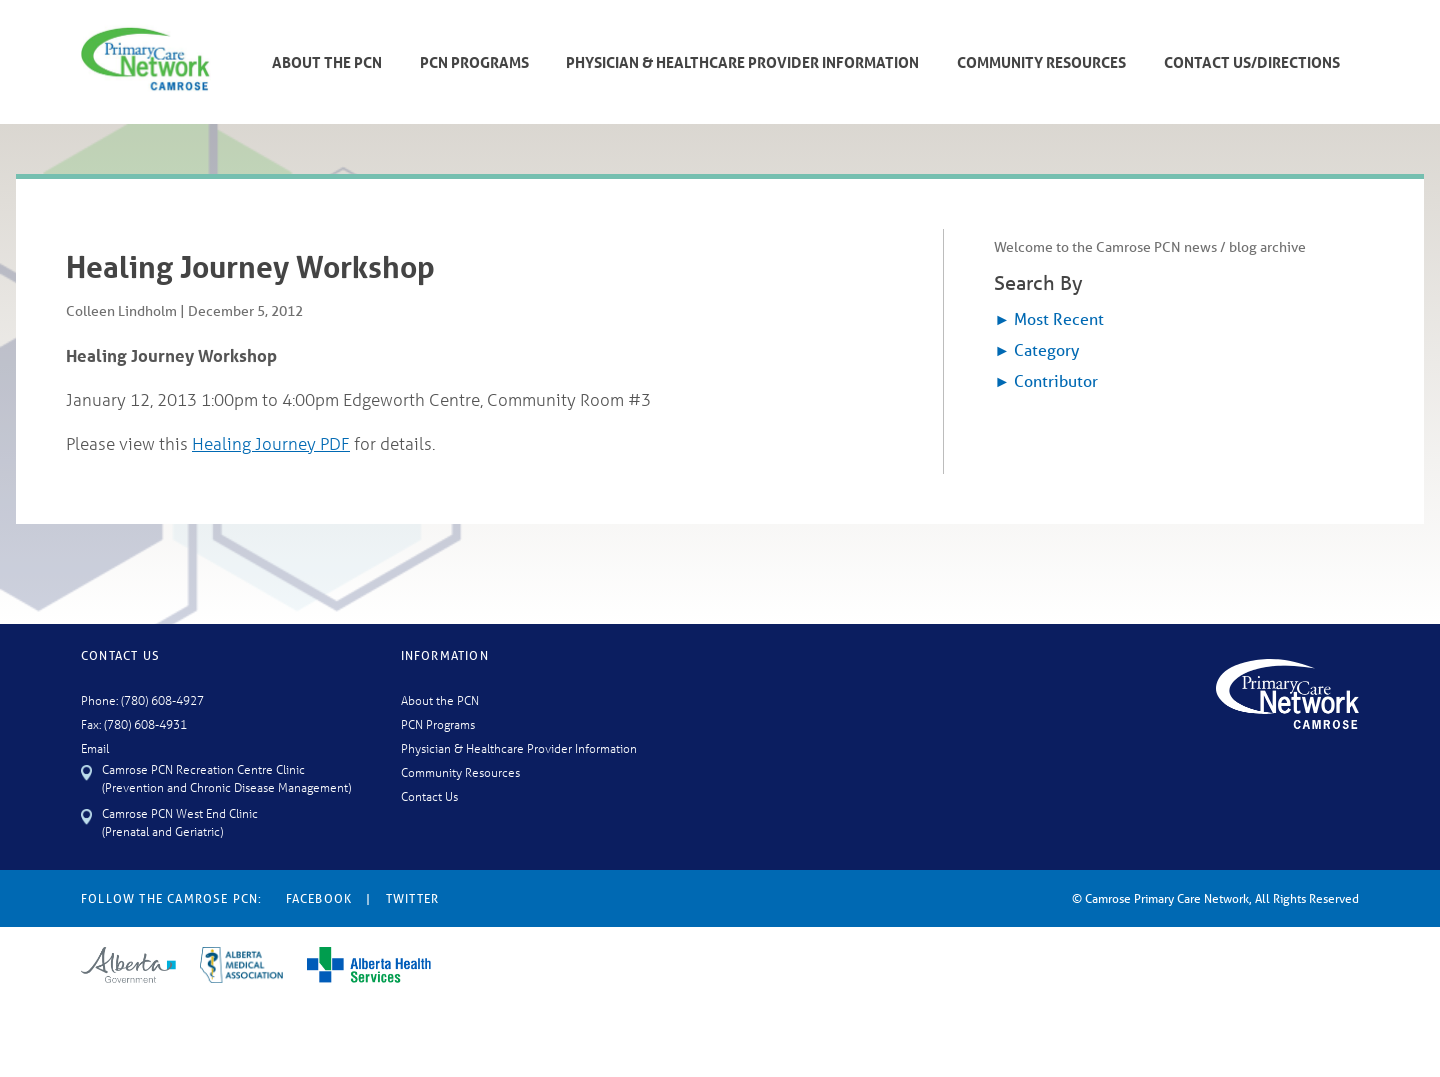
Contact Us (429, 795)
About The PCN (327, 62)
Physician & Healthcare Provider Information (742, 62)
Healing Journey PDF (271, 443)
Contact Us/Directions (1252, 62)
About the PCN (440, 699)
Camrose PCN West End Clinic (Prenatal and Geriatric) (180, 821)
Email (95, 747)
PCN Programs (474, 62)
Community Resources (1041, 62)
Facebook (319, 898)
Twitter (412, 898)
